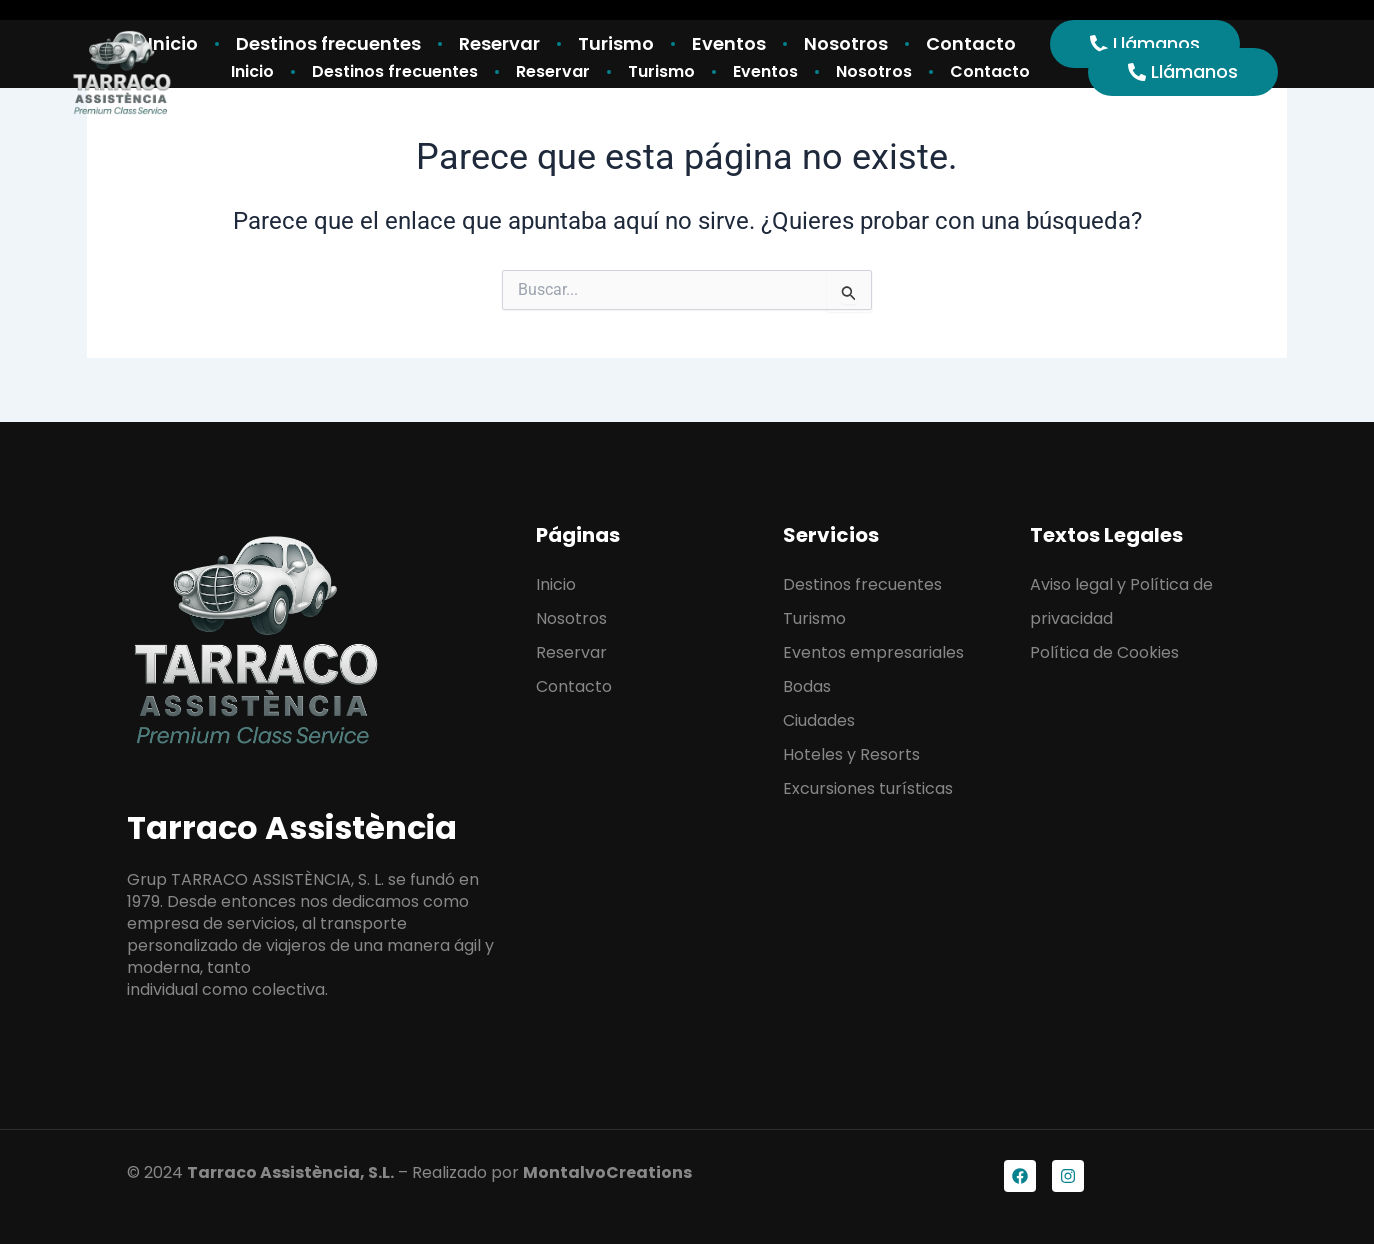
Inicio (252, 71)
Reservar (553, 71)
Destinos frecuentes (395, 71)
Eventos (765, 71)
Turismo (661, 71)
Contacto (990, 71)
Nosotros (874, 71)
